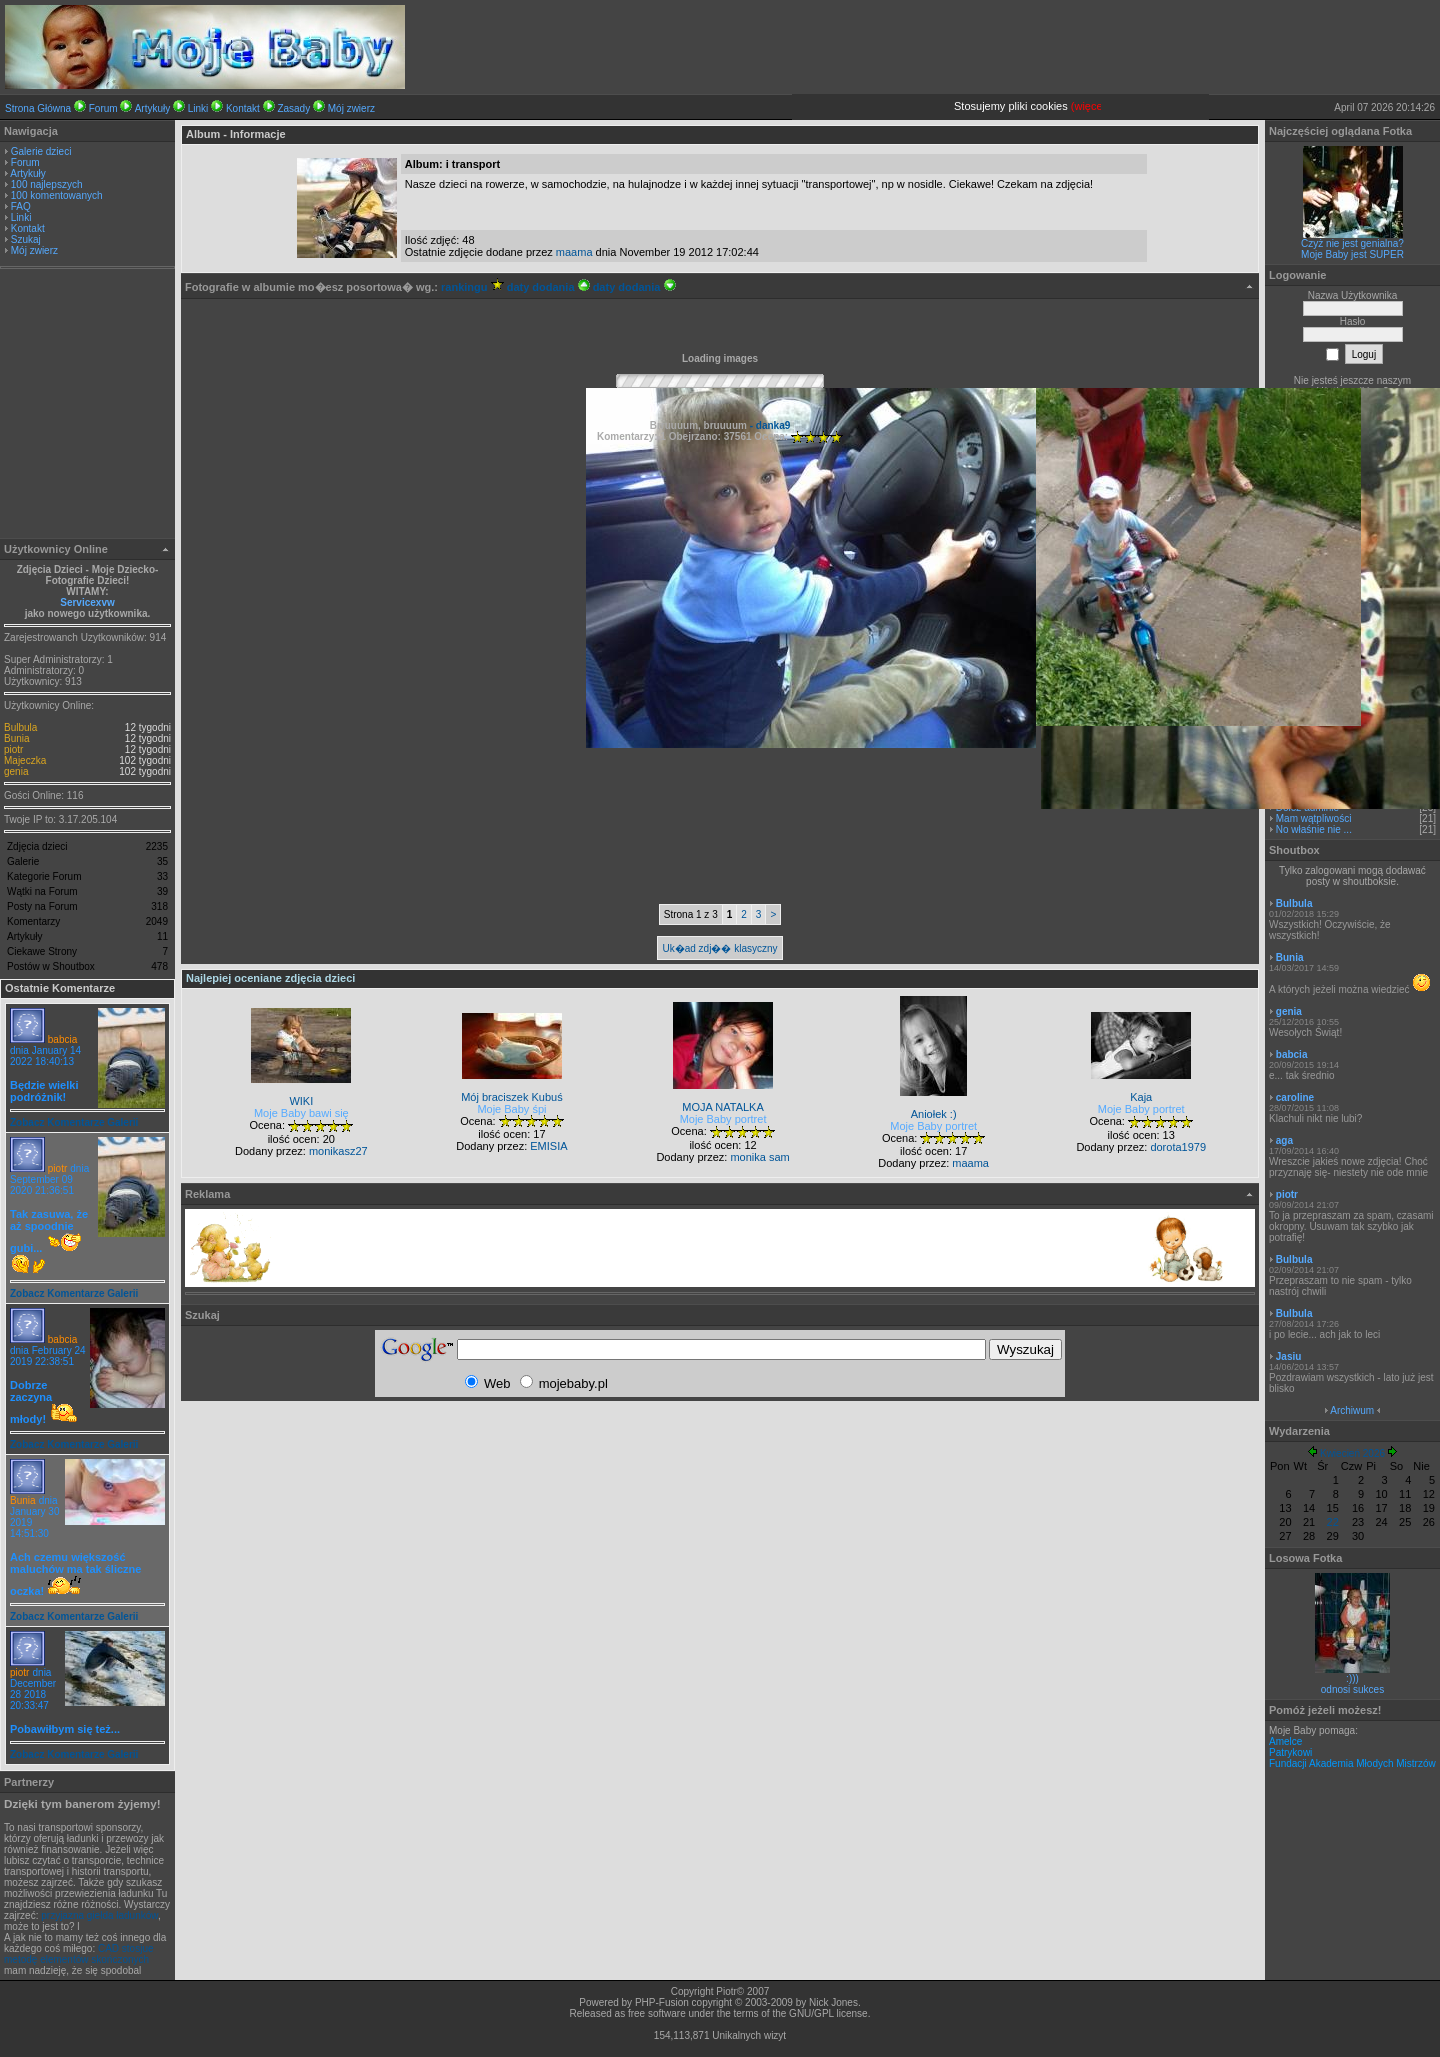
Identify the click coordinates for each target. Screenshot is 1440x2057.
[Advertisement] (88, 406)
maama (574, 252)
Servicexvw (87, 602)
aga (1284, 1140)
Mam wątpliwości (1314, 818)
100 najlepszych (47, 184)
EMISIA (548, 1146)
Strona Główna (38, 108)
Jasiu (1289, 1356)
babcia (62, 1039)
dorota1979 (1178, 1147)
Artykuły (153, 108)
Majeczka (25, 760)
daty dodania (548, 287)
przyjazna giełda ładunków (99, 1915)
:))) (1352, 1678)
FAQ (21, 206)
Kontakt (243, 108)
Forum (103, 108)
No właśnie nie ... (1314, 829)
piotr (13, 749)
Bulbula (20, 727)
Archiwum (1352, 1410)
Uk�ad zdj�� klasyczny (719, 948)
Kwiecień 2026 (1352, 1453)
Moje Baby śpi (511, 1109)
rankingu (472, 287)
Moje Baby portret (723, 1119)
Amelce (1285, 1741)
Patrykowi (1290, 1752)
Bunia (17, 738)
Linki (198, 108)
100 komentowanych (57, 195)
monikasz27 (338, 1151)
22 (1333, 1522)
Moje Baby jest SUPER (1352, 254)
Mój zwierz (351, 108)
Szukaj (26, 239)
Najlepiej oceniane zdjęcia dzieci (270, 978)
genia (16, 771)
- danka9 (768, 425)
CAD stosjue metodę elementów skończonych (79, 1954)
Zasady (293, 108)
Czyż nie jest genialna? (1352, 243)
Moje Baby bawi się (301, 1113)
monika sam (759, 1157)
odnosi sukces (1352, 1689)
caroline (1295, 1097)
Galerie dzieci (41, 151)
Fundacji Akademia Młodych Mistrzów (1352, 1763)
